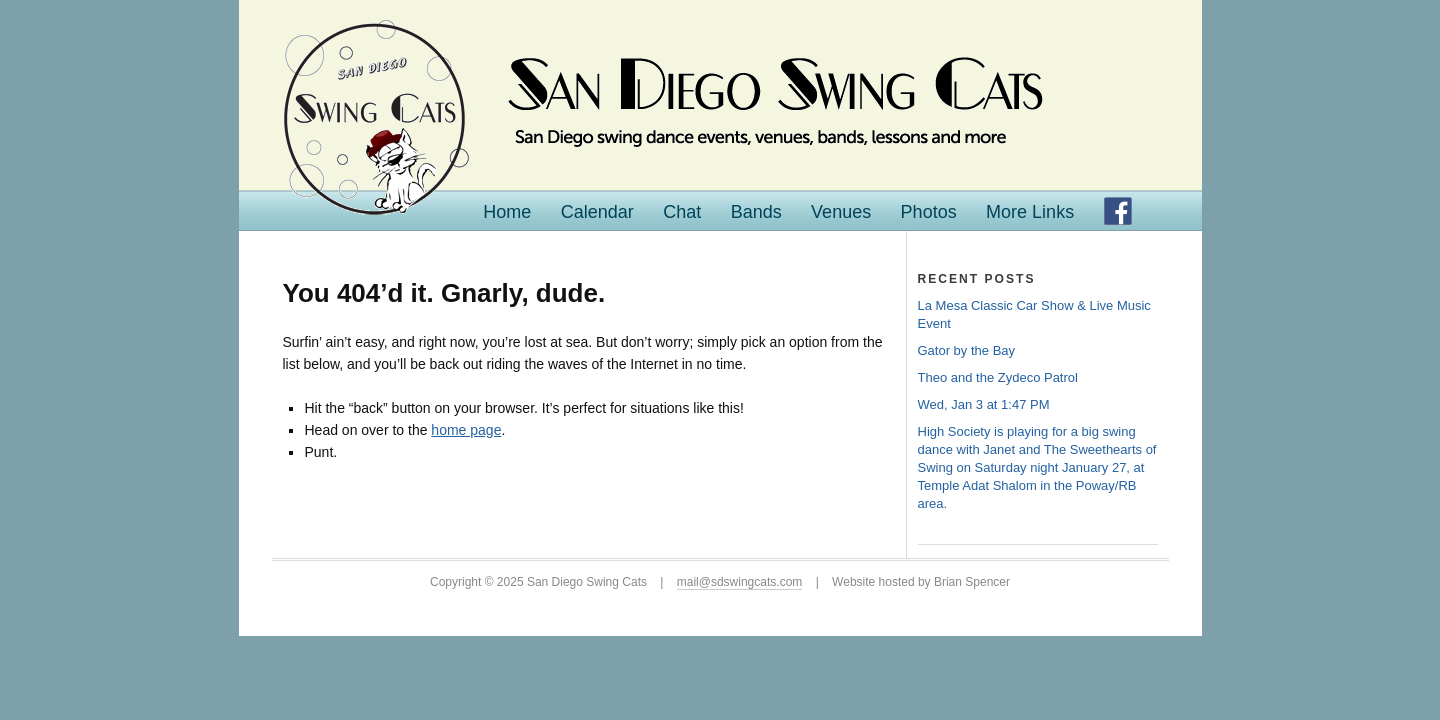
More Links (1030, 212)
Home (507, 212)
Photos (929, 212)
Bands (756, 212)
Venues (841, 212)
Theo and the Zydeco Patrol (998, 377)
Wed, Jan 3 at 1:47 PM (984, 404)
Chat (682, 212)
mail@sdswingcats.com (740, 582)
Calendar (597, 212)
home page (466, 430)
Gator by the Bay (967, 350)
